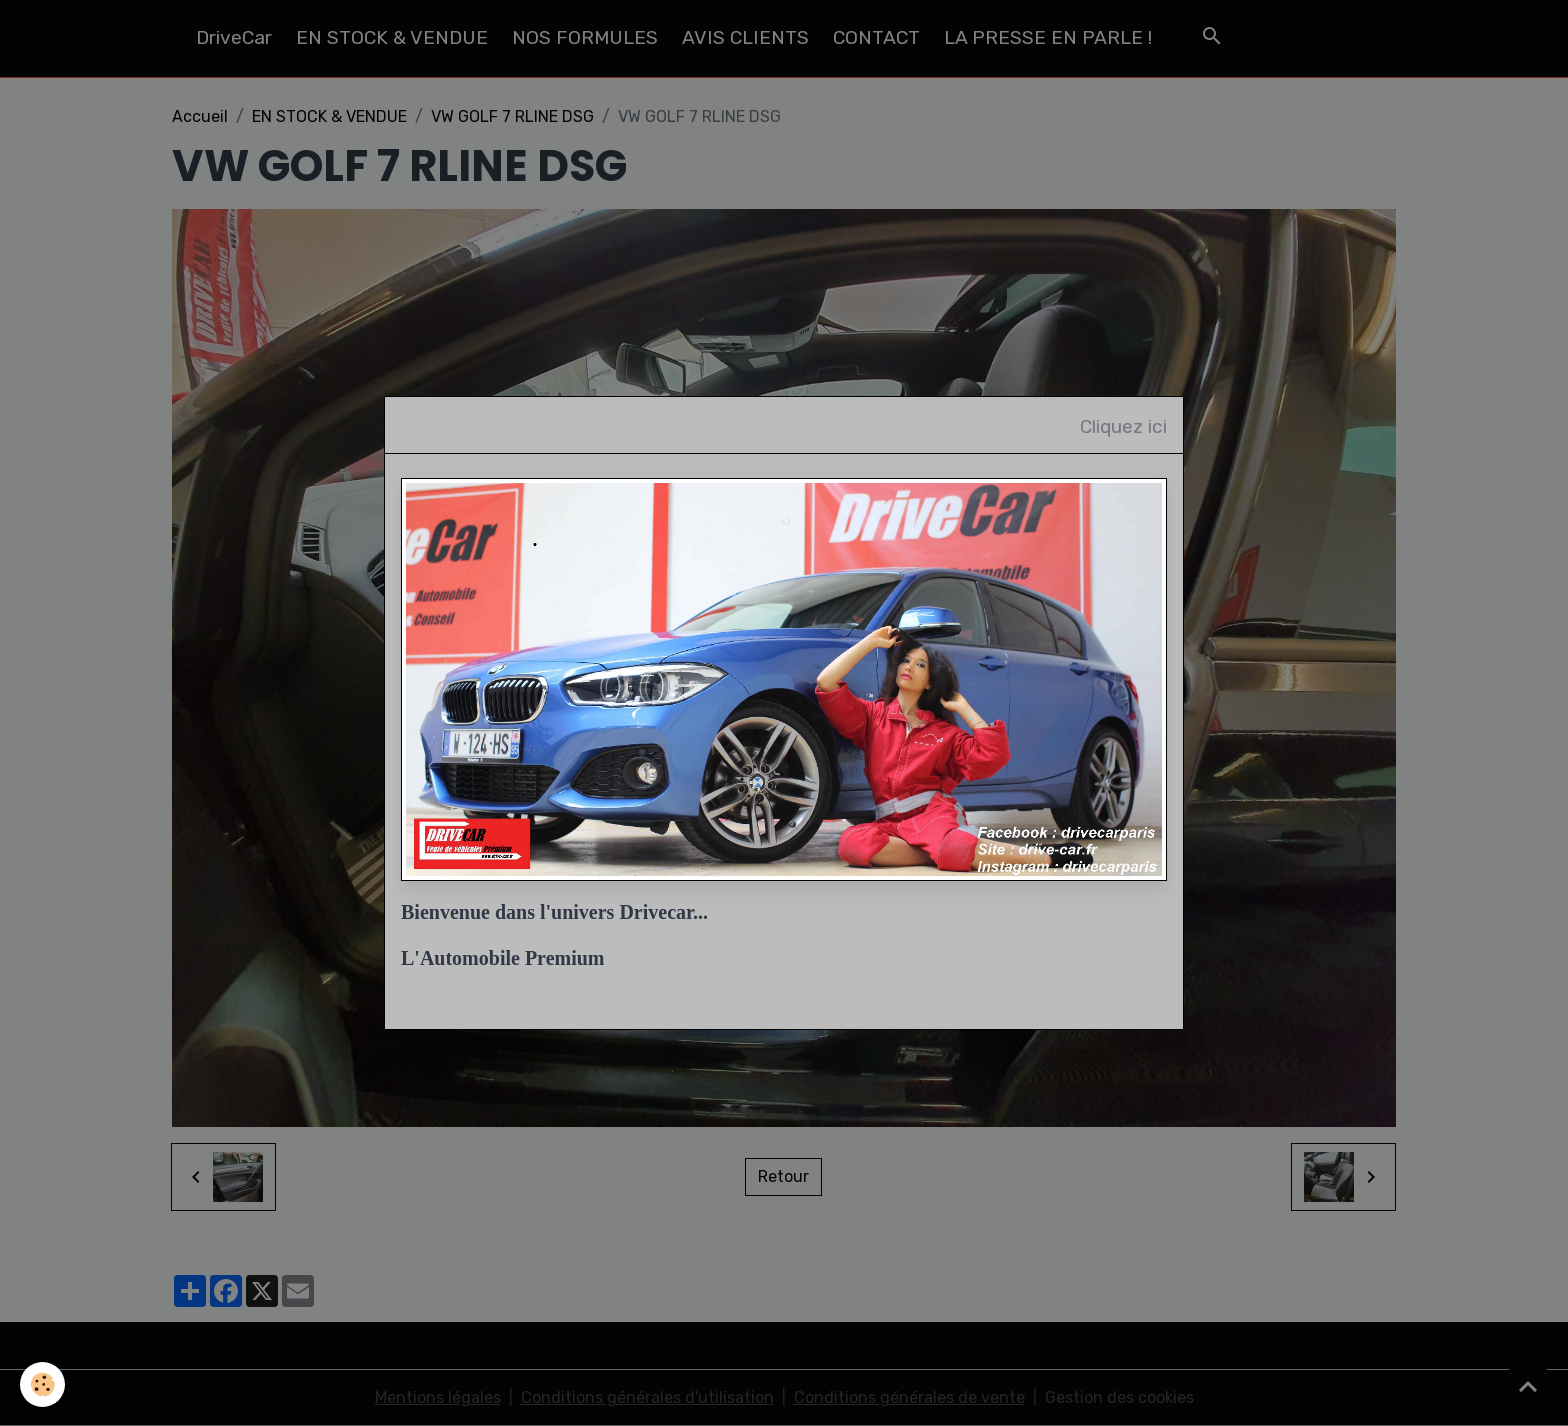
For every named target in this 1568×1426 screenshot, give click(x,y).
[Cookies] (42, 1384)
